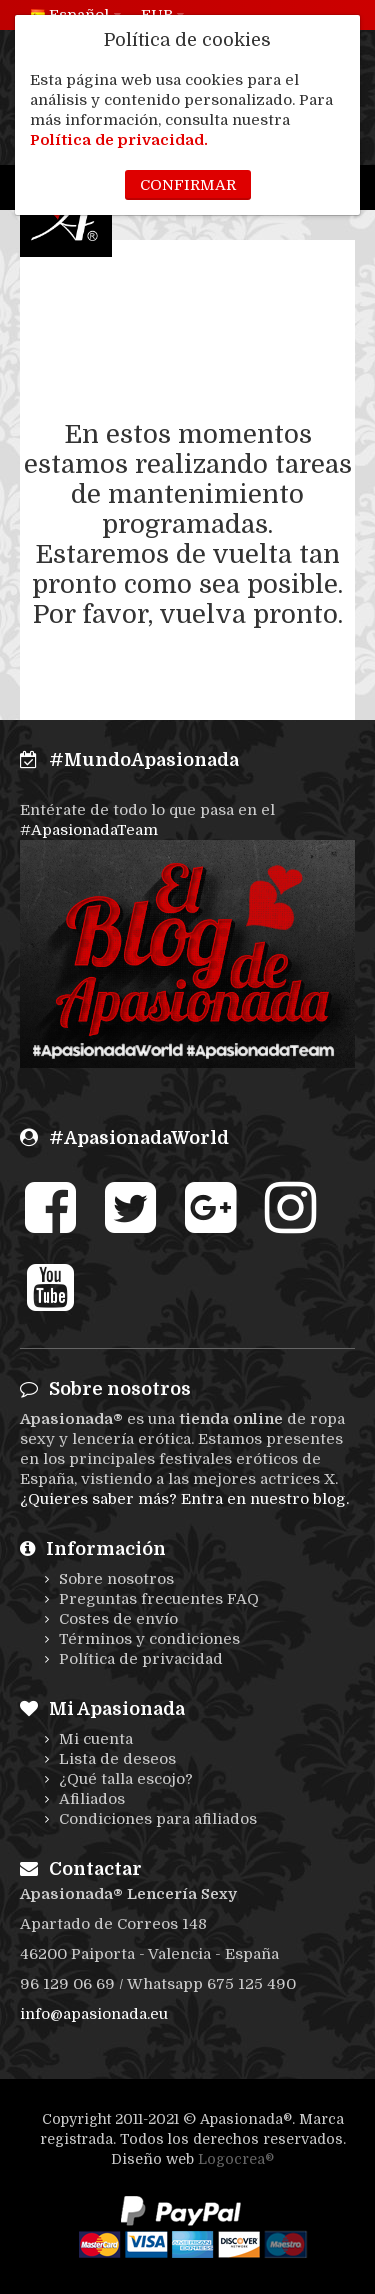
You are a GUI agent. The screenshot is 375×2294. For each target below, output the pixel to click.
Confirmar (188, 185)
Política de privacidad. (119, 140)
